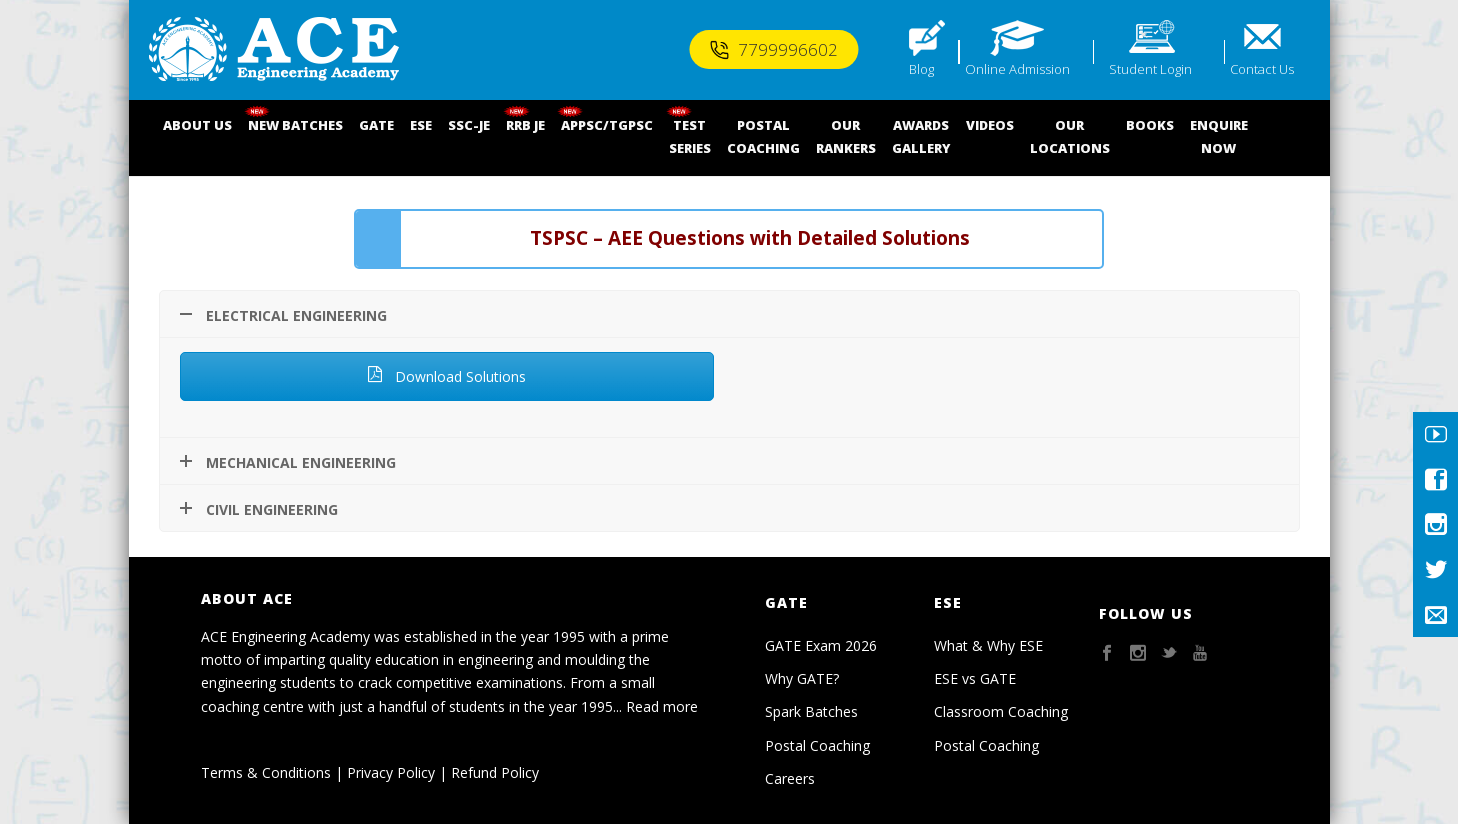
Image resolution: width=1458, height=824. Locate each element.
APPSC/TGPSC (607, 125)
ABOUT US (197, 125)
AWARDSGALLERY (921, 136)
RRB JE (525, 125)
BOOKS (1150, 125)
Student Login (1150, 69)
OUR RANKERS (846, 136)
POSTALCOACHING (763, 136)
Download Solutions (446, 376)
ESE (421, 125)
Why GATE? (802, 678)
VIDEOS (990, 125)
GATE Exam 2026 (821, 645)
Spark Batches (811, 711)
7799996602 (773, 49)
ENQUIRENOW (1219, 136)
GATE (376, 125)
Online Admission (1017, 69)
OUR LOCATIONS (1070, 136)
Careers (790, 778)
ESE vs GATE (975, 678)
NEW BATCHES (295, 125)
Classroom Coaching (1001, 711)
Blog (921, 69)
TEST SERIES (690, 136)
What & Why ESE (988, 645)
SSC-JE (469, 125)
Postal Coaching (817, 745)
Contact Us (1262, 69)
